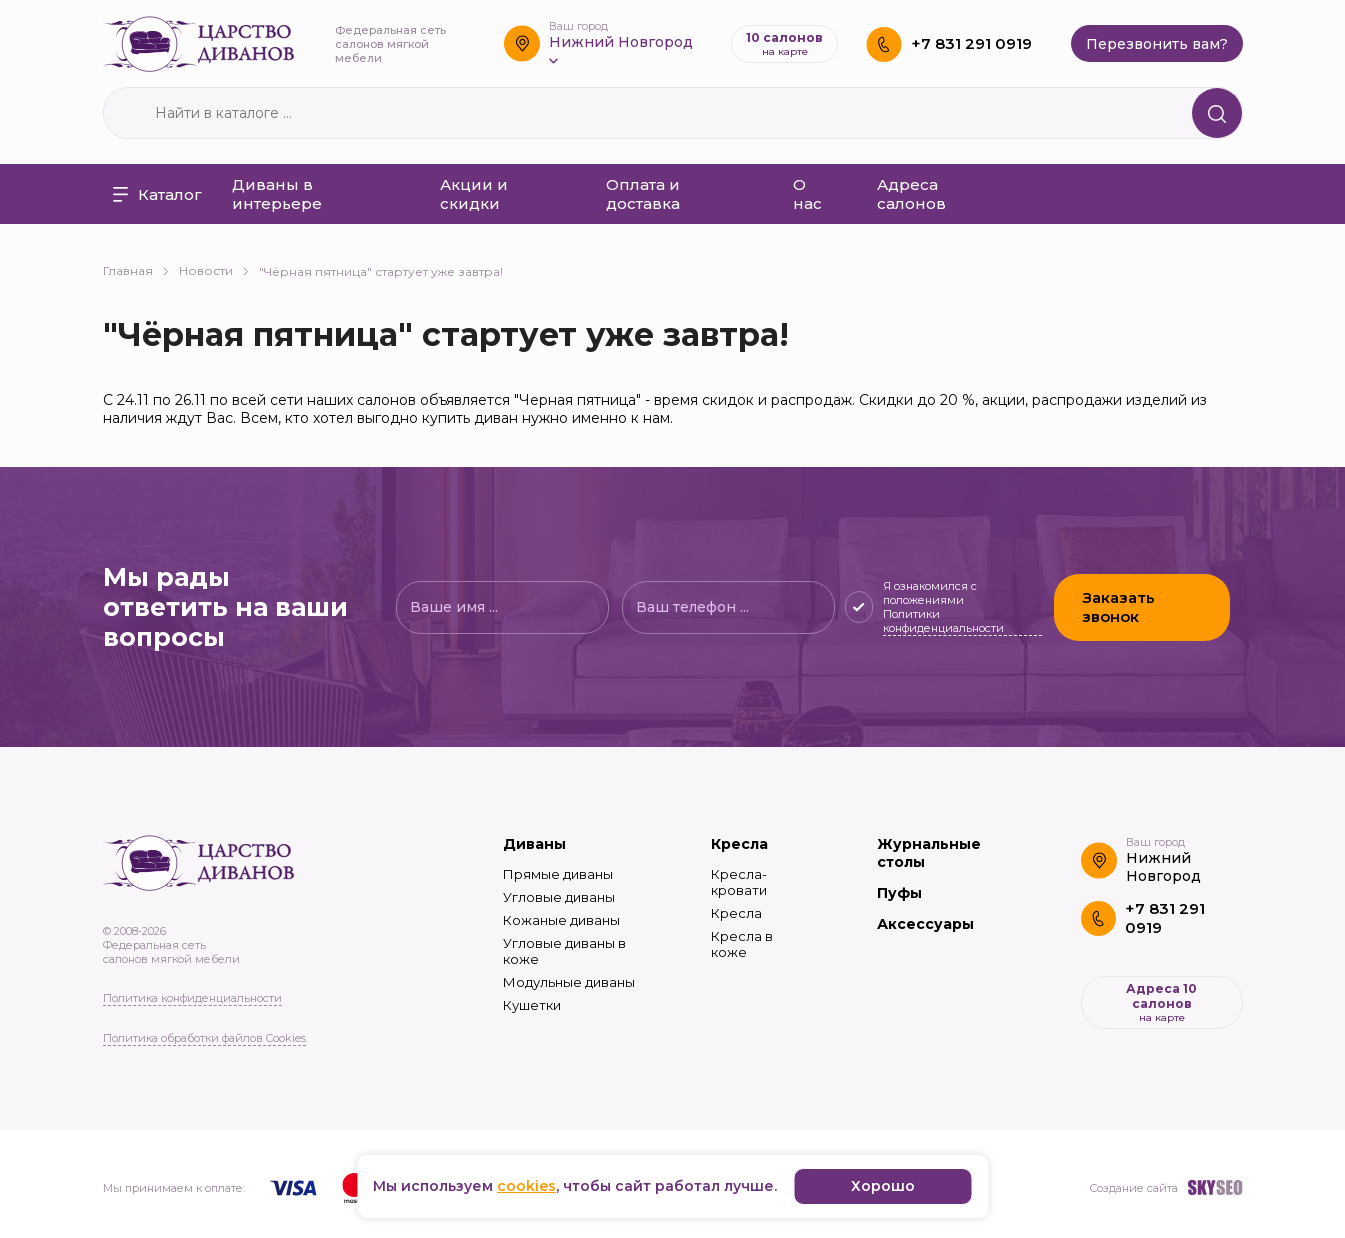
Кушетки (532, 1005)
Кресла (739, 844)
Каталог (157, 194)
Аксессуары (925, 924)
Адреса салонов (911, 194)
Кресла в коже (742, 944)
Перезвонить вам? (1157, 44)
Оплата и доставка (643, 194)
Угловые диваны (559, 897)
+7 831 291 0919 (971, 43)
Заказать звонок (1118, 607)
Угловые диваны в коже (564, 951)
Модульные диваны (569, 982)
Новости (214, 270)
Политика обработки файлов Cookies (204, 1038)
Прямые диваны (558, 874)
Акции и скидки (474, 194)
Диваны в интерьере (277, 194)
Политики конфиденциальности (942, 621)
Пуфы (899, 893)
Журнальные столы (929, 853)
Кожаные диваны (561, 920)
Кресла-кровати (739, 882)
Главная (136, 270)
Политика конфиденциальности (192, 998)
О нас (807, 194)
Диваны (534, 844)
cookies (526, 1186)
